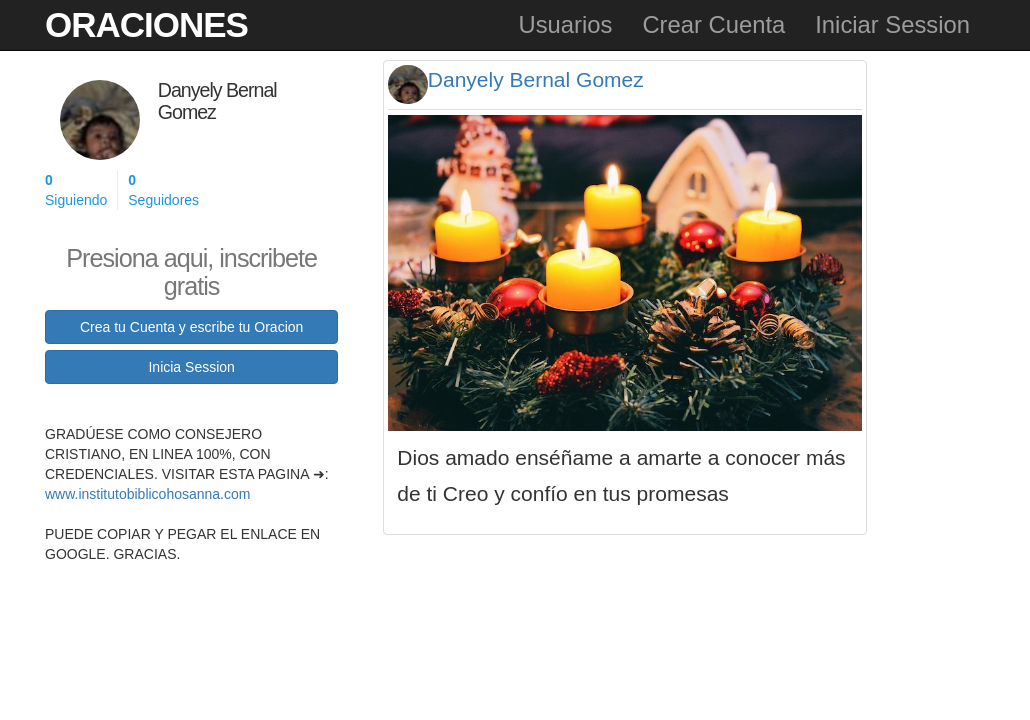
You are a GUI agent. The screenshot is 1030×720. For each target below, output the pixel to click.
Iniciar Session (892, 24)
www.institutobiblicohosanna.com (147, 494)
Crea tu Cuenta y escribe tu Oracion (191, 327)
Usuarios (565, 24)
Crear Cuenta (713, 24)
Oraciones (146, 24)
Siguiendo (76, 189)
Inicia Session (191, 367)
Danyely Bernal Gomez (536, 79)
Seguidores (163, 189)
